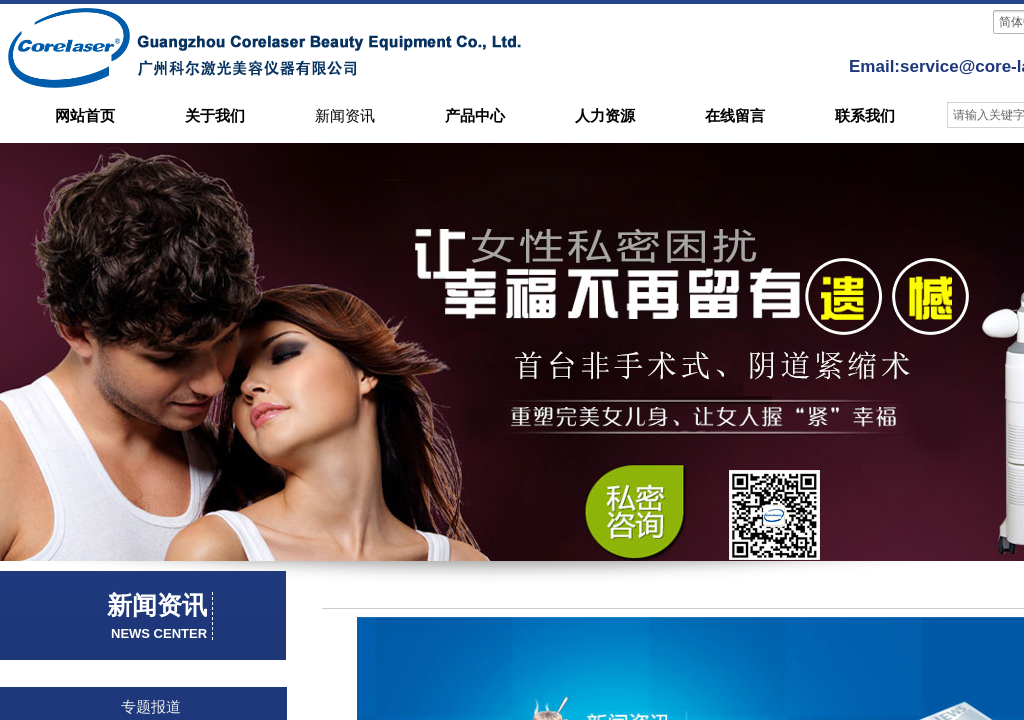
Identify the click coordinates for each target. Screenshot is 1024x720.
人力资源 (605, 116)
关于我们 (215, 116)
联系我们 (865, 116)
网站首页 (85, 116)
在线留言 (735, 116)
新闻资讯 (345, 116)
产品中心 (475, 116)
